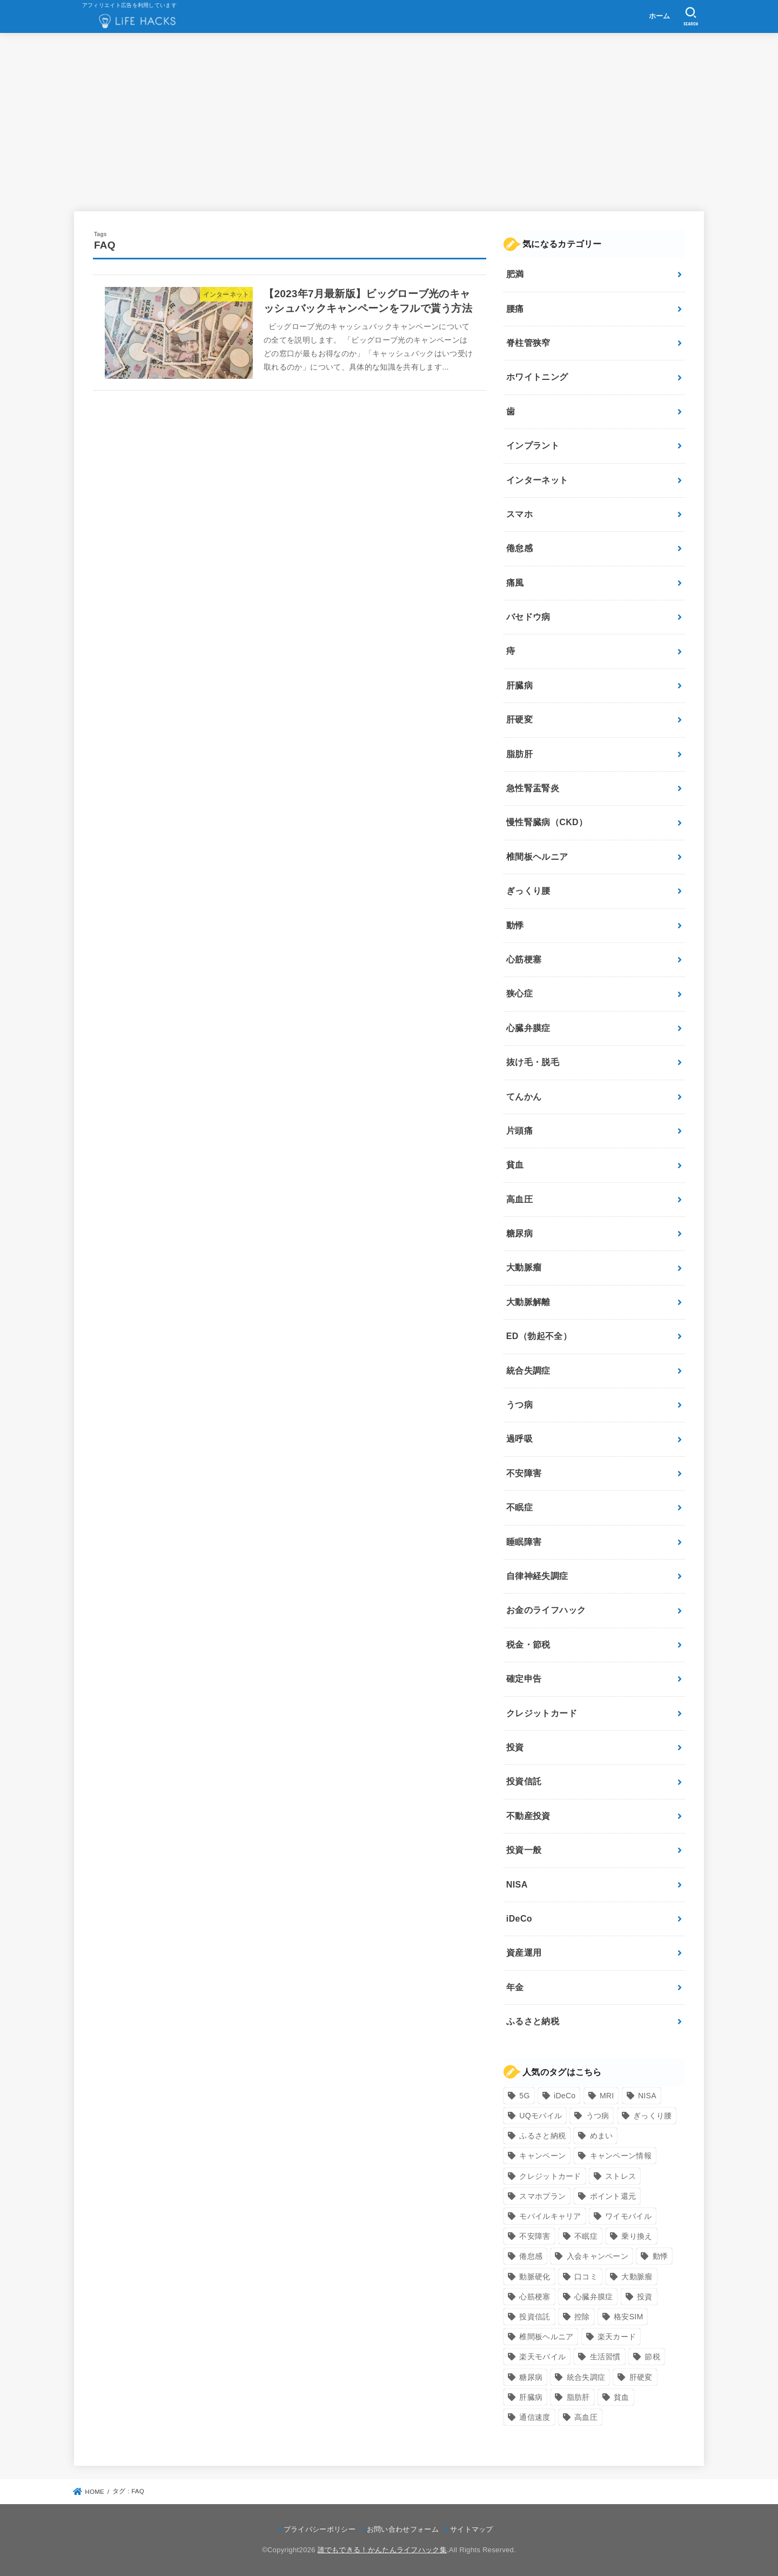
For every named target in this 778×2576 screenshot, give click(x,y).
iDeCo (519, 1918)
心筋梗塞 (524, 959)
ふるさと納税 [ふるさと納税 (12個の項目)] (542, 2135)
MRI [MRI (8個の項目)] (607, 2095)
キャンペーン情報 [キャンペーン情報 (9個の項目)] (621, 2155)
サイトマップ (471, 2529)
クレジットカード (541, 1713)
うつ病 (519, 1404)
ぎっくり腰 (528, 890)
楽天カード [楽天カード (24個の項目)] (617, 2336)
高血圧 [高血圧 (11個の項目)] (586, 2417)
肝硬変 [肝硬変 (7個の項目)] (641, 2377)
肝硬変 (519, 719)
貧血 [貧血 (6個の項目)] (621, 2397)
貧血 (515, 1164)
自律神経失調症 (537, 1576)
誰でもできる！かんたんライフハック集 (382, 2550)
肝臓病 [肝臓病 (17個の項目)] (530, 2397)
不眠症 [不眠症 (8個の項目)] (586, 2236)
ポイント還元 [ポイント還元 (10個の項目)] (613, 2196)
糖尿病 (519, 1233)
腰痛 (515, 308)
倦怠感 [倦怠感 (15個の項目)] (530, 2256)
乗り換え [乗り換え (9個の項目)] (636, 2236)
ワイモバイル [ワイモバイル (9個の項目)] (628, 2216)
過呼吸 (519, 1438)
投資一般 (524, 1850)
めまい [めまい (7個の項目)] (601, 2135)
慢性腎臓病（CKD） (547, 822)
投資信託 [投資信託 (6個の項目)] (534, 2316)
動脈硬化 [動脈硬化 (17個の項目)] (534, 2276)
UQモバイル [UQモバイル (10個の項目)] (540, 2115)
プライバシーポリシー (320, 2529)
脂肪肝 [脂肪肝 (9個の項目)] (578, 2397)
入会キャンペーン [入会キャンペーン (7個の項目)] (597, 2256)
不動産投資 (528, 1816)
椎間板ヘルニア (537, 856)
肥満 (515, 274)
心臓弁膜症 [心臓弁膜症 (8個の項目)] (593, 2296)
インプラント (532, 445)
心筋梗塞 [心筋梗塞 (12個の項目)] (534, 2296)
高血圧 (519, 1199)
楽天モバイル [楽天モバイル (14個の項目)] (542, 2356)
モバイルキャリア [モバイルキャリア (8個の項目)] (550, 2216)
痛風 (515, 582)
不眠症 (519, 1507)
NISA (517, 1884)
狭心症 (519, 993)
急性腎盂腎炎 (532, 788)
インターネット (537, 480)
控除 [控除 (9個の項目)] (582, 2316)
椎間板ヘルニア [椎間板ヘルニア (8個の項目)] (546, 2336)
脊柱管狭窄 (528, 342)
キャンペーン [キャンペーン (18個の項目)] (542, 2155)
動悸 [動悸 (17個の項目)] (660, 2256)
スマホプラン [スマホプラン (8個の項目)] (542, 2196)
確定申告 (524, 1678)
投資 (515, 1747)
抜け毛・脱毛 (532, 1062)
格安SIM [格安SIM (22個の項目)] (628, 2316)
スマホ (519, 514)
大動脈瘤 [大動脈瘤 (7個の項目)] (636, 2276)
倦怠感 (519, 548)
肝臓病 (519, 685)
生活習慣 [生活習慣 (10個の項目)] (605, 2356)
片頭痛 (519, 1130)
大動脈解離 (528, 1302)
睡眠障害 (524, 1542)
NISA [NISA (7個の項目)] (647, 2095)
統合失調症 (528, 1370)
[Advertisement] (389, 122)
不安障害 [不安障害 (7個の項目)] (534, 2236)
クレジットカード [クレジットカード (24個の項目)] (550, 2176)
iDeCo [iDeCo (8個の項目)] (564, 2095)
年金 (515, 1987)
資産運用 (524, 1952)
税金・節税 (528, 1644)
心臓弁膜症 (528, 1028)
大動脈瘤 (524, 1267)
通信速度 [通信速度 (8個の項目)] (534, 2417)
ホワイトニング (537, 377)
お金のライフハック (546, 1610)
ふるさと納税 (532, 2021)
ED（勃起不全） (539, 1336)
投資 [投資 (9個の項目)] (645, 2296)
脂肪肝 (519, 754)
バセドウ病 (528, 616)
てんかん (524, 1096)
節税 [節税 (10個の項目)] (652, 2356)
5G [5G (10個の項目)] (524, 2095)
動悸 (515, 925)
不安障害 (524, 1473)
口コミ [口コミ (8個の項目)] (586, 2276)
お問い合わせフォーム (403, 2529)
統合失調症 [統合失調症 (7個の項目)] (586, 2377)
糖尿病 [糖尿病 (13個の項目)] (530, 2377)
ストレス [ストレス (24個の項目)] (620, 2176)
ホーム (659, 16)
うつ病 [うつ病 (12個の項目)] (597, 2115)
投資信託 (524, 1781)
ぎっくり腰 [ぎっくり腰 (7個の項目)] (652, 2115)
